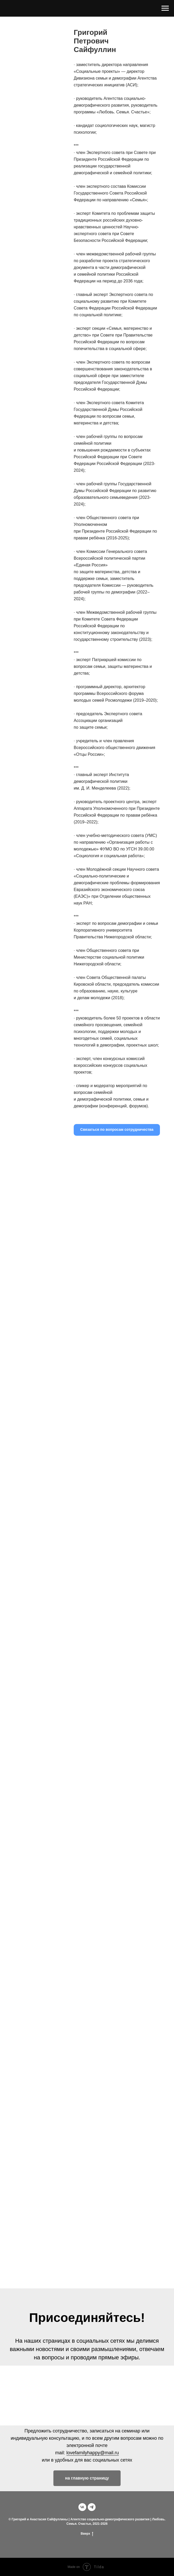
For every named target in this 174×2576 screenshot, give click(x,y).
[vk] (82, 2507)
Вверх (87, 2534)
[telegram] (92, 2507)
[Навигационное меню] (165, 8)
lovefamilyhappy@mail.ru (92, 2452)
